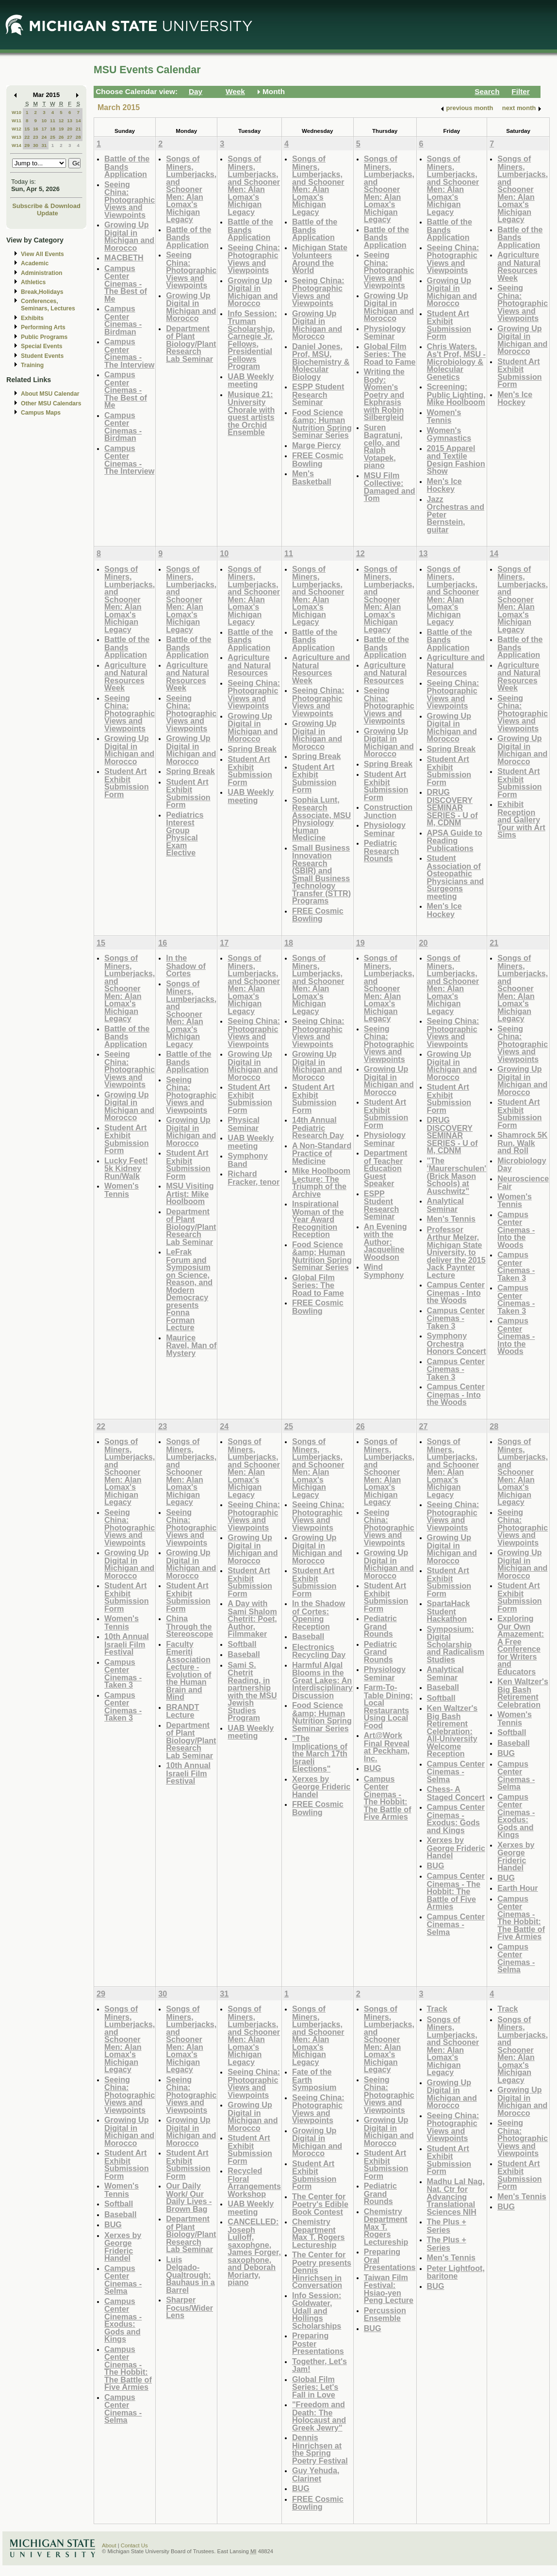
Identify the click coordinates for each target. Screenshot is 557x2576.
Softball (242, 1644)
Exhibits (32, 318)
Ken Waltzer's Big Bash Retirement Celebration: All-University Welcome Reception (452, 1731)
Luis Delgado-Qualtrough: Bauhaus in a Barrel (190, 2274)
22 (27, 137)
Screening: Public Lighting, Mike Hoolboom (456, 394)
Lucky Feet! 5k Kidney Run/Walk (126, 1168)
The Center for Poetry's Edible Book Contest (320, 2204)
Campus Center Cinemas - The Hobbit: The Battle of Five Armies (387, 1797)
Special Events (41, 346)
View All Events (42, 254)
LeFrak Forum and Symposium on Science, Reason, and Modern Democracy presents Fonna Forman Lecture (189, 1289)
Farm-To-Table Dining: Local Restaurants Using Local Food (388, 1706)
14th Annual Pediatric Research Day (318, 1127)
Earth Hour (517, 1888)
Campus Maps (41, 412)
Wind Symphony (384, 1270)
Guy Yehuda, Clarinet (316, 2474)
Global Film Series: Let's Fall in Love (315, 2387)
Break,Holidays (42, 292)
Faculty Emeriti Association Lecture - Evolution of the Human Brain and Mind (188, 1671)
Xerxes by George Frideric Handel (321, 1786)
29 (27, 145)
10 (44, 120)
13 (69, 120)
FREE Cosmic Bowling (318, 459)
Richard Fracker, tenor (253, 1177)
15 (27, 128)
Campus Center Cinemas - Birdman (123, 320)
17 (44, 128)
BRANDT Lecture (182, 1711)
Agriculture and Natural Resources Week (519, 266)
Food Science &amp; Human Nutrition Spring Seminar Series (322, 424)
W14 (16, 145)
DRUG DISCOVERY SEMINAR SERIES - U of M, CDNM (452, 807)
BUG (372, 1768)
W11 (16, 120)
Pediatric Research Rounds (381, 850)
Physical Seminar (244, 1123)
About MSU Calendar (50, 393)
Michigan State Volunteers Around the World (319, 259)
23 (35, 137)
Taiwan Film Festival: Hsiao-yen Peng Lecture (388, 2289)
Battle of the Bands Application (126, 166)
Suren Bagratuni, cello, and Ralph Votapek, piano (383, 446)
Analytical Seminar (445, 1204)
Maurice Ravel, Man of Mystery (191, 1345)
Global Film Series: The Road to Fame (390, 354)
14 (78, 120)
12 (61, 120)
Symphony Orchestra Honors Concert (456, 1343)
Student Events (42, 356)
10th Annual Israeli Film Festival (126, 1644)
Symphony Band (248, 1159)
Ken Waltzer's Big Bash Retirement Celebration (522, 1693)
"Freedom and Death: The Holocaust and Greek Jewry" (319, 2416)
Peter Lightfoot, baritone (456, 2272)
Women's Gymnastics (449, 434)
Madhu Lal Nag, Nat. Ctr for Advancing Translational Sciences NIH (456, 2196)
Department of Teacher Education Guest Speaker (386, 1168)
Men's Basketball (311, 477)
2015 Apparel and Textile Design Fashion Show (456, 460)
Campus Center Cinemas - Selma (456, 1771)
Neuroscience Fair (523, 1182)
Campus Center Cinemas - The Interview (129, 353)
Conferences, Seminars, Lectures (48, 305)
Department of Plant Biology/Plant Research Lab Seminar (191, 343)
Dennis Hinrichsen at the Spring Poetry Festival (320, 2449)
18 (52, 128)
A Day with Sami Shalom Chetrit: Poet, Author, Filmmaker (252, 1618)
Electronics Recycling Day (318, 1650)
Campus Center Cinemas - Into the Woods (456, 1292)
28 (78, 137)
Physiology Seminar (385, 332)
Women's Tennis (444, 416)
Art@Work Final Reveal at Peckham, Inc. (387, 1747)
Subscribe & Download (46, 205)
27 (69, 137)
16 (35, 128)
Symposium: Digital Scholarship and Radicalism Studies (456, 1644)
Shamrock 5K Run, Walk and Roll (522, 1142)
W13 (16, 137)
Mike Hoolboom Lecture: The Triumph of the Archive (321, 1182)
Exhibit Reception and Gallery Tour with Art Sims (521, 819)
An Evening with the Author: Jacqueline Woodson (385, 1241)
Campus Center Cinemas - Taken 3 (456, 1369)
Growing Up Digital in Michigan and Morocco (129, 236)
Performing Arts (43, 327)
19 (61, 128)
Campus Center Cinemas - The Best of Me (125, 283)
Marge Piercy (316, 445)
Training (32, 365)
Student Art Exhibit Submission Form (449, 325)
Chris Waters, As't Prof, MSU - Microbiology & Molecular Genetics (456, 361)
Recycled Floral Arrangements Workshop (254, 2182)
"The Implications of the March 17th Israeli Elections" (319, 1753)
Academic (35, 263)
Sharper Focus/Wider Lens (189, 2307)
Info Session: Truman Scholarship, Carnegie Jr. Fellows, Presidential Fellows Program (252, 340)
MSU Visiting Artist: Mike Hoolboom (189, 1193)
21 (78, 128)
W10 (16, 112)
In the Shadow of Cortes (186, 965)
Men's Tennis (451, 1218)
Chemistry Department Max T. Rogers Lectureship (318, 2233)
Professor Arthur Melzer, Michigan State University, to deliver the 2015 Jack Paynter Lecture (456, 1252)
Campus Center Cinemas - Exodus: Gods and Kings (456, 1819)
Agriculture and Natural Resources (249, 665)
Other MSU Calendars (51, 403)
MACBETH (124, 257)
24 (44, 137)
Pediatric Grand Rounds (380, 1626)
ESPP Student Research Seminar (318, 394)
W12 (16, 128)
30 (35, 145)
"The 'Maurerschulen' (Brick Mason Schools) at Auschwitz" (457, 1175)
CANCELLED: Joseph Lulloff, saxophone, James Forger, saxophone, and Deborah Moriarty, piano (254, 2251)
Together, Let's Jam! (319, 2365)
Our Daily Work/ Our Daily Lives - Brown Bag (189, 2197)
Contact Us (134, 2545)
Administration (41, 273)
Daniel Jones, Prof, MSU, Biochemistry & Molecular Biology (321, 361)
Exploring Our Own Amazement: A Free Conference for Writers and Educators (520, 1645)
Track (437, 2008)
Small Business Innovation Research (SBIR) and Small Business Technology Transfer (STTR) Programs (321, 874)
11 (52, 120)
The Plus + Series (446, 2225)
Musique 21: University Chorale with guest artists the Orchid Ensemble (251, 413)
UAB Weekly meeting (251, 380)
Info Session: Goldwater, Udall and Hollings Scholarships (316, 2310)
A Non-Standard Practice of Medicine (321, 1153)
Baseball (244, 1654)
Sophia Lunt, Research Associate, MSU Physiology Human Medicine (321, 818)
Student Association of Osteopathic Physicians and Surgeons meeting (455, 877)
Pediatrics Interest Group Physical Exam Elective (184, 833)
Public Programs (44, 337)
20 (69, 128)
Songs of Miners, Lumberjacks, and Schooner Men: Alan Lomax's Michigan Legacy (191, 189)
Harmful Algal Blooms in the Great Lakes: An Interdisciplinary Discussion (322, 1680)
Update (47, 213)
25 (52, 137)
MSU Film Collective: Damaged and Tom (389, 487)
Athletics (33, 282)
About (109, 2545)
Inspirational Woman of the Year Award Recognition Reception (318, 1219)
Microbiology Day (521, 1164)
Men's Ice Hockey (444, 485)
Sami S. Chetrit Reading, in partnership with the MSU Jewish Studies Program (252, 1691)
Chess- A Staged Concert (456, 1793)
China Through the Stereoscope (189, 1626)
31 (44, 145)
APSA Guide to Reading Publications (454, 840)
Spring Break (190, 771)
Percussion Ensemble (385, 2314)
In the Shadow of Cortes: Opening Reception (318, 1615)
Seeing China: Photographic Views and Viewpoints (129, 199)
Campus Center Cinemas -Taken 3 (456, 1318)
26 (61, 137)
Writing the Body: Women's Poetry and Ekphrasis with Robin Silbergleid (384, 394)
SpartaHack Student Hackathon (448, 1611)
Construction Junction (388, 811)
